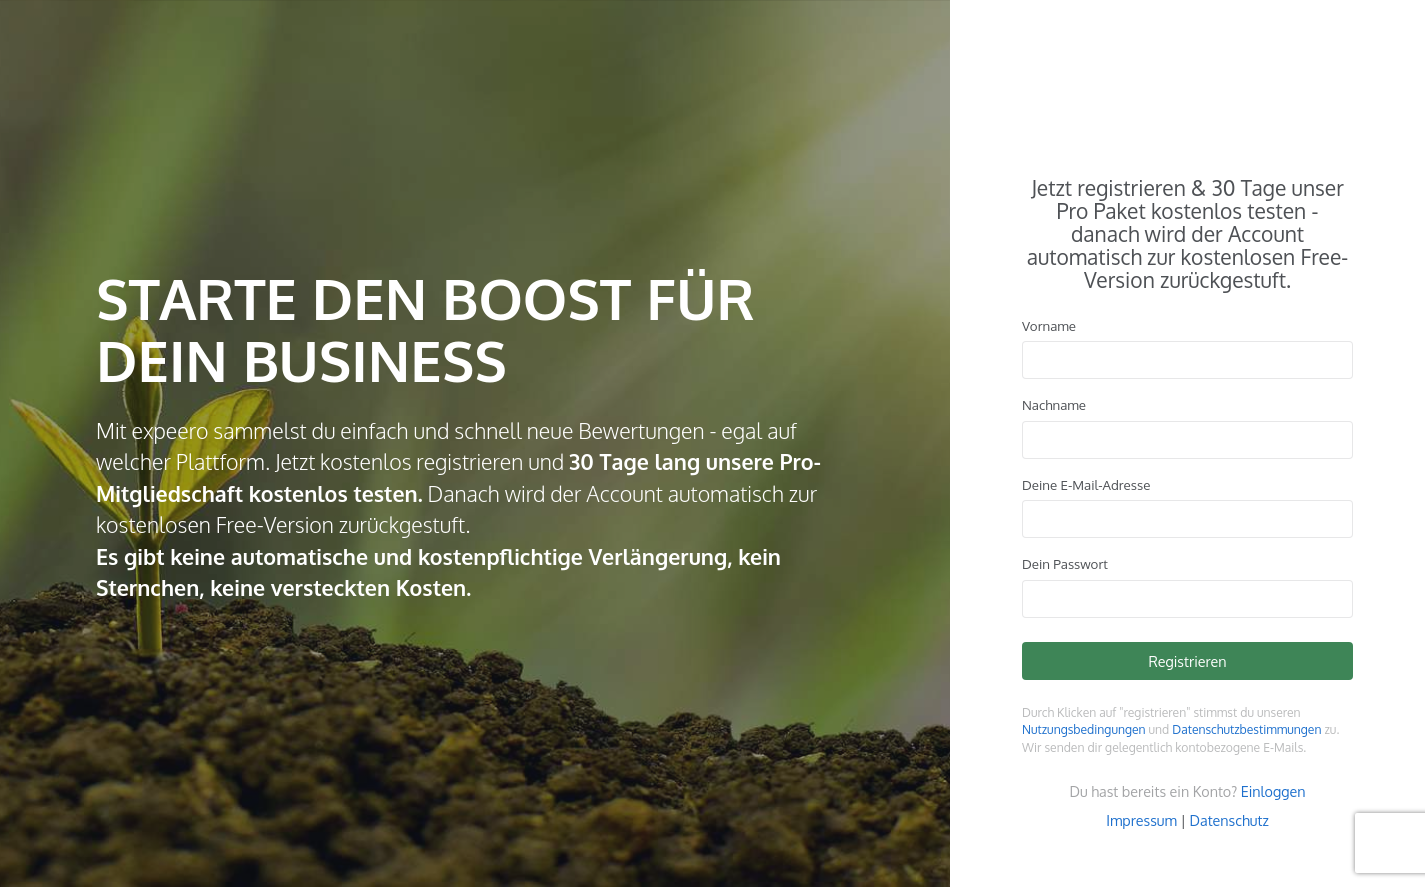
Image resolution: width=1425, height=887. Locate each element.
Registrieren (1187, 661)
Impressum (1141, 820)
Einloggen (1273, 791)
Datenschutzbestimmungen (1246, 729)
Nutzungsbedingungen (1084, 729)
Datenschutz (1229, 820)
